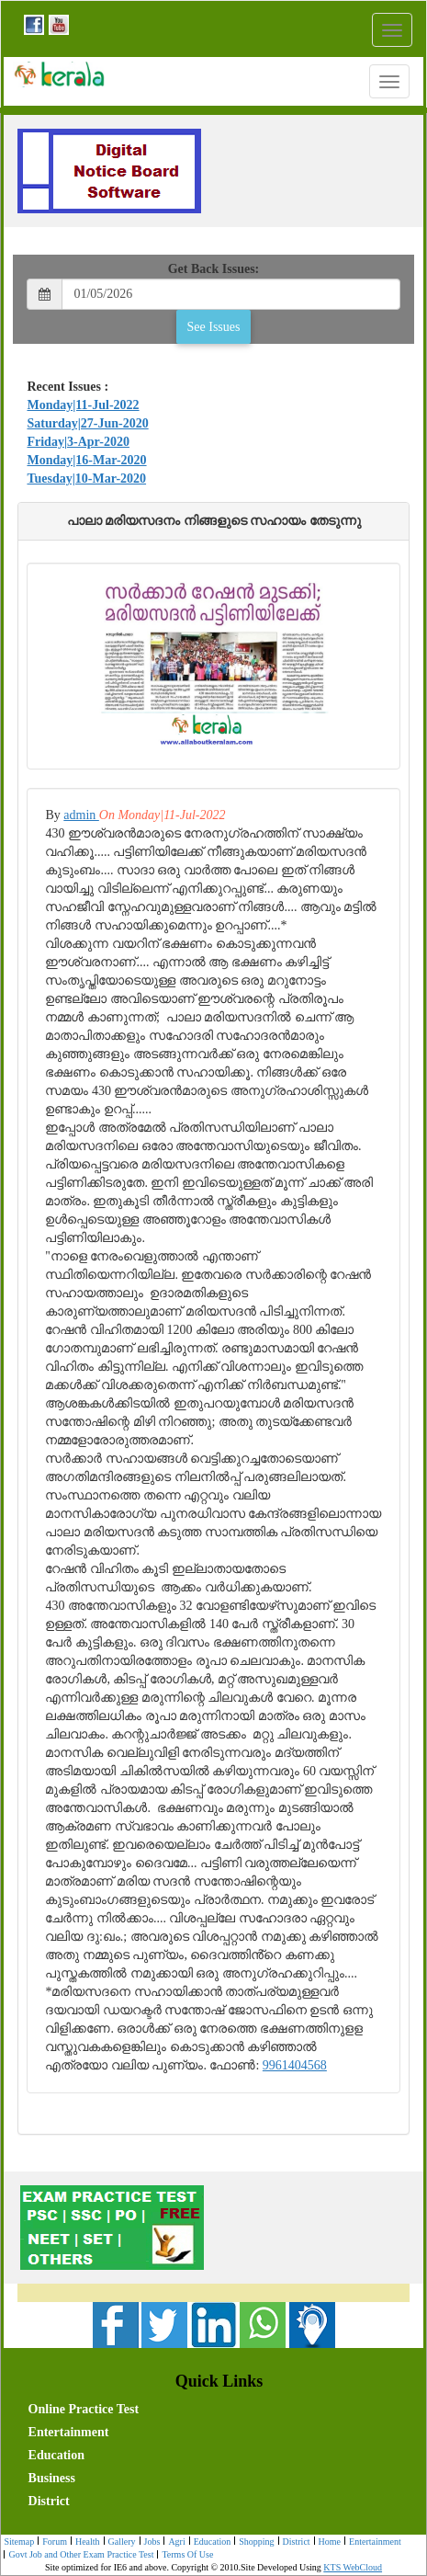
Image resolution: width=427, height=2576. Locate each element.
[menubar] (217, 2453)
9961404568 (295, 2065)
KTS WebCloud (352, 2567)
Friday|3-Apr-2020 (78, 442)
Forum (52, 2542)
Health (85, 2542)
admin (81, 815)
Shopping (254, 2542)
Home (327, 2542)
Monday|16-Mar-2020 (86, 460)
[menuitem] (139, 2407)
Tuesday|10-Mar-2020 (86, 478)
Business (51, 2478)
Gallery (120, 2542)
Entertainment (68, 2432)
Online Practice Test (84, 2409)
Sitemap (19, 2541)
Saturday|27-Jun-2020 (87, 423)
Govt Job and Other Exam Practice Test (78, 2555)
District (49, 2501)
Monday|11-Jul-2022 (83, 405)
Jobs (150, 2542)
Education (56, 2455)
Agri (174, 2542)
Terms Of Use (185, 2555)
